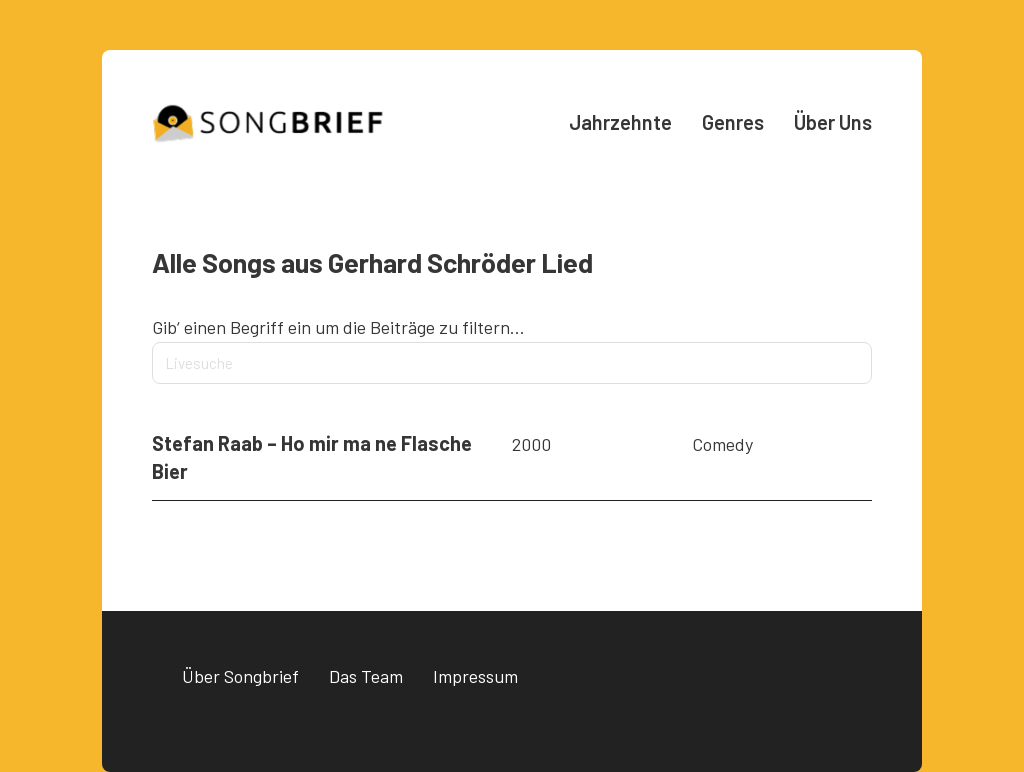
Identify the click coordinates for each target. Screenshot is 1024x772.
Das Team (366, 676)
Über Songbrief (240, 676)
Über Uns (833, 122)
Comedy (722, 444)
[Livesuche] (511, 363)
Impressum (475, 676)
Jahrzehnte (620, 122)
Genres (733, 122)
